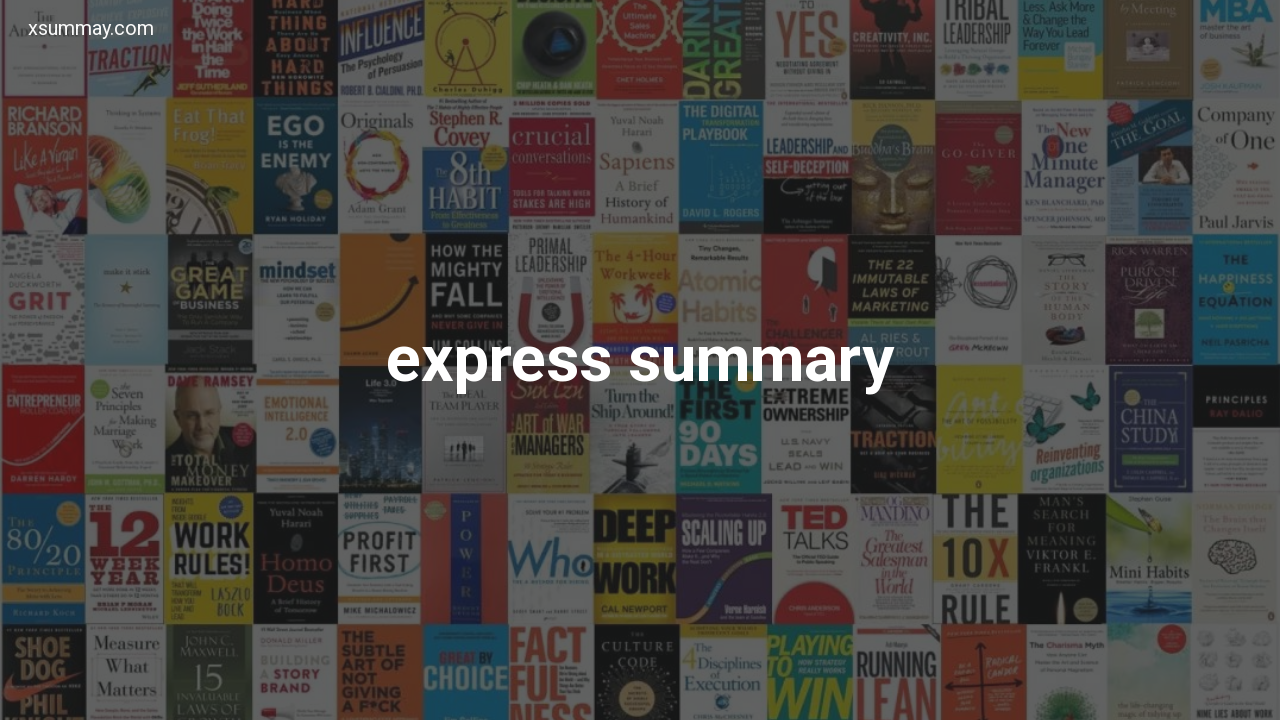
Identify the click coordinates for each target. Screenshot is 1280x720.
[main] (640, 360)
